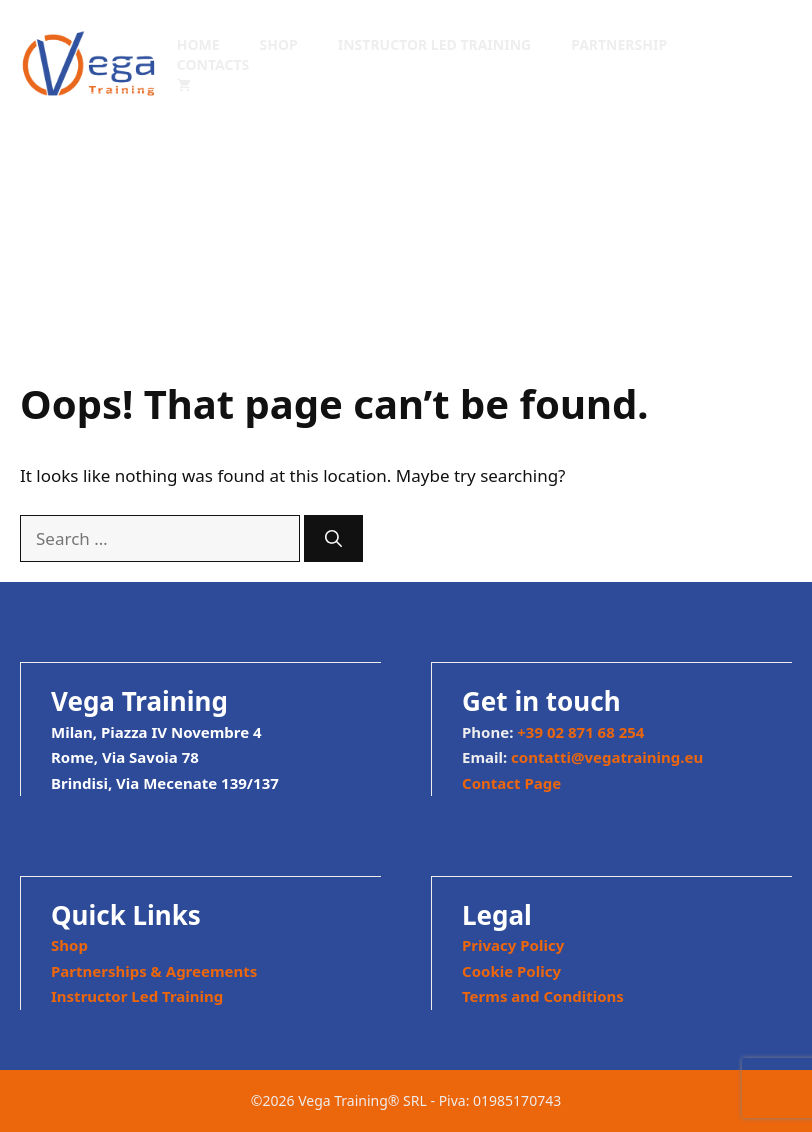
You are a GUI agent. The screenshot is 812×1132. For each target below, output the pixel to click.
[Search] (333, 539)
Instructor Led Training (434, 44)
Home (198, 44)
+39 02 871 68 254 (580, 732)
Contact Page (511, 783)
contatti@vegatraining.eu (607, 757)
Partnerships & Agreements (154, 971)
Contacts (213, 64)
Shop (279, 44)
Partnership (619, 44)
